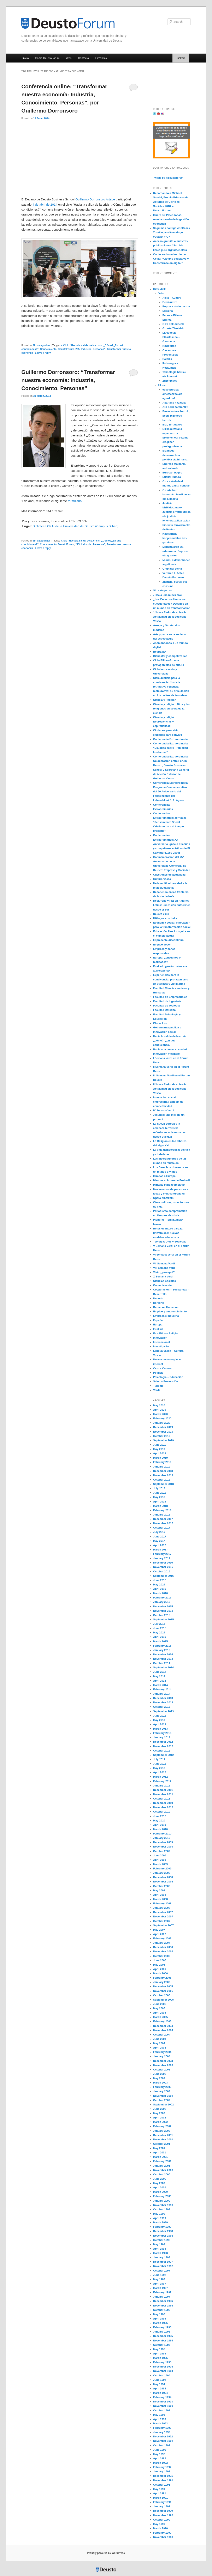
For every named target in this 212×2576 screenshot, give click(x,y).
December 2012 (163, 1741)
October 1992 (161, 2445)
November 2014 (163, 1658)
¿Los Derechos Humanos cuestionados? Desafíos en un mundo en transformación (171, 604)
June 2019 (159, 1444)
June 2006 (159, 1960)
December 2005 (163, 1986)
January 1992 (161, 2471)
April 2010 (159, 1824)
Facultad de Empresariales (170, 996)
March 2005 (160, 2017)
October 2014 (161, 1663)
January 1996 (161, 2331)
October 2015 (161, 1615)
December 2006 (163, 1947)
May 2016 (159, 1584)
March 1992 (160, 2462)
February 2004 (162, 2052)
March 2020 (160, 1414)
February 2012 (162, 1781)
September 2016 (163, 1575)
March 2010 (160, 1829)
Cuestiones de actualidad (169, 874)
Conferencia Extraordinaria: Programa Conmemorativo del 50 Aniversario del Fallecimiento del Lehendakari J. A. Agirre (171, 791)
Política (158, 1372)
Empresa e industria (166, 1315)
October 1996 (161, 2309)
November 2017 (163, 1523)
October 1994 (161, 2375)
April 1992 (159, 2458)
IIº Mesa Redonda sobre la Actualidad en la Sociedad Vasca (170, 1089)
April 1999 (159, 2218)
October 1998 (161, 2240)
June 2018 (159, 1492)
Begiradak (159, 651)
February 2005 (162, 2021)
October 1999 (161, 2209)
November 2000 (163, 2170)
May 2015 (159, 1632)
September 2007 (163, 1925)
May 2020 (159, 1405)
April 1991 (159, 2493)
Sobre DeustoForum (47, 58)
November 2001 (163, 2139)
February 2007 (162, 1938)
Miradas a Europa (164, 1176)
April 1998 (159, 2248)
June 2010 (159, 1816)
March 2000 (160, 2191)
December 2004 (163, 2025)
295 (77, 349)
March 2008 (160, 1899)
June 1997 (159, 2274)
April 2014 (159, 1680)
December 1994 (163, 2366)
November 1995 (163, 2340)
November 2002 (163, 2095)
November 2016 (163, 1566)
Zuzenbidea (170, 380)
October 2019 (161, 1436)
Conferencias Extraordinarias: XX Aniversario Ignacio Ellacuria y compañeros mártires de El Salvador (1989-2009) (171, 844)
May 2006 (159, 1964)
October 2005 (161, 1995)
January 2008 (161, 1907)
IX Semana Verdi (163, 1110)
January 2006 (161, 1982)
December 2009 (163, 1842)
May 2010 (159, 1820)
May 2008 (159, 1890)
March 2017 (160, 1549)
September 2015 (163, 1619)
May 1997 (159, 2279)
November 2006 (163, 1951)
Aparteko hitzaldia (174, 402)
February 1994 (162, 2397)
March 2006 (160, 1973)
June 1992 (159, 2449)
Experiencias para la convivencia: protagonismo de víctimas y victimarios (170, 979)
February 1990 (162, 2532)
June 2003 (159, 2073)
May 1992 (159, 2454)
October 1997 (161, 2270)
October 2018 (161, 1479)
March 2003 (160, 2082)
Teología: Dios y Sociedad (170, 1241)
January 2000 (161, 2200)
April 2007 (159, 1934)
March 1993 (160, 2423)
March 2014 (160, 1685)
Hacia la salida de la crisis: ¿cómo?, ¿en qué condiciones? (170, 1040)
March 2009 (160, 1864)
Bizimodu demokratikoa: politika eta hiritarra (175, 455)
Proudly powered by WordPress (106, 2553)
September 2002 (163, 2104)
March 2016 (160, 1593)
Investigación (161, 1346)
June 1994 (159, 2379)
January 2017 (161, 1558)
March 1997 (160, 2288)
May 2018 (159, 1497)
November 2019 (163, 1431)
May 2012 (159, 1768)
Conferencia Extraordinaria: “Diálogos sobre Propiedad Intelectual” (171, 748)
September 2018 (163, 1484)
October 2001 (161, 2143)
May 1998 (159, 2244)
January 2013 (161, 1737)
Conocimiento (48, 349)
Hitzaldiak (101, 58)
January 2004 (161, 2056)
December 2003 (163, 2060)
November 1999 (163, 2205)
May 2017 (159, 1540)
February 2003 (162, 2086)
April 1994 (159, 2388)
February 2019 (162, 1462)
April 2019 (159, 1453)
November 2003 (163, 2065)
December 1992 (163, 2436)
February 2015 (162, 1645)
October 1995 (161, 2344)
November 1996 (163, 2305)
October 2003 (161, 2069)
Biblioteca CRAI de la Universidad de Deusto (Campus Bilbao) (75, 526)
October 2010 (161, 1811)
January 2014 (161, 1693)
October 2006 (161, 1956)
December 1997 (163, 2261)
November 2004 (163, 2030)
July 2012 (159, 1759)
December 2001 (163, 2135)
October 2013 (161, 1706)
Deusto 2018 (161, 913)
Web (69, 58)
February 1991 (162, 2502)
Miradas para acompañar (169, 1184)
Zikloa (162, 385)
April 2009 (159, 1859)
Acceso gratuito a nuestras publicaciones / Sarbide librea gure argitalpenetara (170, 245)
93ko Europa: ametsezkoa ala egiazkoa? (172, 394)
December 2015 (163, 1606)
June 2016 (159, 1580)
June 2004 (159, 2038)
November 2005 (163, 1991)
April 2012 (159, 1772)
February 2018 (162, 1510)
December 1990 (163, 2510)
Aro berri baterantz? (175, 407)
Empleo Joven (162, 944)
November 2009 (163, 1846)
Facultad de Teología (166, 1005)
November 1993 (163, 2405)
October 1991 (161, 2484)
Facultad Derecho (164, 1009)
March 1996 (160, 2322)
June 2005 (159, 2004)
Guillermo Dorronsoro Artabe (95, 199)
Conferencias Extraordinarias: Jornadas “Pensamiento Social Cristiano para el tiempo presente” (170, 822)
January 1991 (161, 2506)
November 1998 (163, 2235)
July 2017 (159, 1532)
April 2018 (159, 1501)
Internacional (161, 1342)
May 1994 (159, 2384)
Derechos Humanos (165, 1307)
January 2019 (161, 1466)
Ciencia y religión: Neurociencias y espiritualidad (164, 721)
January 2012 (161, 1785)
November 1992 (163, 2440)
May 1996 (159, 2314)
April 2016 (159, 1588)
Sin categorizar (41, 345)
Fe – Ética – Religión (166, 1333)
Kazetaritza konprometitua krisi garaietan (175, 538)
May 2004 (159, 2043)
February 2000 (162, 2196)
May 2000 (159, 2183)
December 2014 (163, 1654)
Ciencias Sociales (164, 1280)
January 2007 (161, 1942)
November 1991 (163, 2480)
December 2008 (163, 1877)
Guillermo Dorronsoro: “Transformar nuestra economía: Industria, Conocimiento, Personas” (68, 380)
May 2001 (159, 2148)
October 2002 (161, 2100)
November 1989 (163, 2537)
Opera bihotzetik (163, 1197)
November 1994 (163, 2370)
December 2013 (163, 1698)
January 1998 (161, 2257)
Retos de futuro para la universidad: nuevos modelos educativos (168, 1233)
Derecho (158, 1302)
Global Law (160, 1023)
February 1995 (162, 2362)
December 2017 (163, 1518)
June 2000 (159, 2178)
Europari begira (172, 472)
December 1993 (163, 2401)
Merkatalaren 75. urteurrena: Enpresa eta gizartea (175, 551)
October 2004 (161, 2034)
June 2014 (159, 1671)
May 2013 (159, 1720)
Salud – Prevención (165, 1381)
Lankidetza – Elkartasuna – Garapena (171, 337)
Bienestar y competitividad (170, 656)
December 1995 (163, 2336)
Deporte (158, 1298)
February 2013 (162, 1733)
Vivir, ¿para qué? (164, 1272)
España (158, 1320)
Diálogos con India (165, 918)
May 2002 (159, 2113)
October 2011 (161, 1798)
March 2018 (160, 1505)
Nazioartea (169, 345)
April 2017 (159, 1545)
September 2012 (163, 1754)
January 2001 (161, 2165)
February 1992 (162, 2467)
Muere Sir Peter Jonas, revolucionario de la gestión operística (171, 219)
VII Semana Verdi (164, 1263)
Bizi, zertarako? (172, 424)
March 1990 (160, 2528)
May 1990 (159, 2524)
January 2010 (161, 1837)
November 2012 (163, 1746)
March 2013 (160, 1728)
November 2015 (163, 1610)
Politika (167, 359)
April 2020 (159, 1409)
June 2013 (159, 1715)
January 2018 (161, 1514)
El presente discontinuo (168, 940)
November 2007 (163, 1916)
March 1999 (160, 2222)
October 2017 (161, 1527)
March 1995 (160, 2357)
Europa (158, 1324)
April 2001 (159, 2152)
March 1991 (160, 2497)
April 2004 (159, 2047)
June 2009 (159, 1855)
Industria (86, 349)
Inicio (25, 58)
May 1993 (159, 2414)
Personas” (99, 349)
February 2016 (162, 1597)
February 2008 (162, 1903)
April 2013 (159, 1724)
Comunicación (162, 1285)
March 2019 (160, 1457)
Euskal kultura (172, 476)
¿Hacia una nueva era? (168, 595)
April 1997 (159, 2283)
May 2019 (159, 1449)
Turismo (158, 1385)
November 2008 (163, 1881)
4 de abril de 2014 (44, 204)
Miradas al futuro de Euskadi (171, 1180)
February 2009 (162, 1868)
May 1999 (159, 2213)
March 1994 (160, 2392)
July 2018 (159, 1488)
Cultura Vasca (162, 879)
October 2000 (161, 2174)
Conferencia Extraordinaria (170, 739)
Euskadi (158, 1329)
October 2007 (161, 1921)
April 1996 (159, 2318)
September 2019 (163, 1440)
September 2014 (163, 1667)
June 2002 (159, 2108)
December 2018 (163, 1471)
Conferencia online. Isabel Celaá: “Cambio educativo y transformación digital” (171, 259)
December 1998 (163, 2231)
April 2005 (159, 2012)
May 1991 (159, 2489)
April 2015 (159, 1636)
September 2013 (163, 1711)
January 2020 (161, 1422)
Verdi (156, 1390)
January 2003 (161, 2091)
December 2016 (163, 1562)
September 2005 (163, 1999)
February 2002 (162, 2126)
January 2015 (161, 1650)
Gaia (161, 293)
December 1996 (163, 2301)
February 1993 (162, 2427)
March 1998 (160, 2253)
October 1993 (161, 2410)
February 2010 (162, 1833)
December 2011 (163, 1789)
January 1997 (161, 2296)
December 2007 (163, 1912)
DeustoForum (66, 349)
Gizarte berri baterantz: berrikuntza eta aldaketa (177, 494)
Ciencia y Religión (164, 699)
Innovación (160, 1337)
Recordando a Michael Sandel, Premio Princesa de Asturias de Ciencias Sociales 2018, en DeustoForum (171, 202)
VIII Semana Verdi (164, 1267)
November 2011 (163, 1794)
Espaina (168, 310)
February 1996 (162, 2327)
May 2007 (159, 1929)
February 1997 (162, 2292)
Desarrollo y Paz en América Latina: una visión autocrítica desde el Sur (171, 905)
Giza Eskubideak (173, 324)
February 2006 (162, 1977)
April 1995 (159, 2353)
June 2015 (159, 1628)
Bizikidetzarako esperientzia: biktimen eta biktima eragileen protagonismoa (175, 437)
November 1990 (163, 2515)
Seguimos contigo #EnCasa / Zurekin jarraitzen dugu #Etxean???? (171, 232)
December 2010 (163, 1802)
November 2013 (163, 1702)
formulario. (75, 501)
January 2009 (161, 1872)
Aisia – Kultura (172, 297)
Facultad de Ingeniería (167, 1001)
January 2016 (161, 1601)
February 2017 (162, 1553)
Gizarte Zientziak (173, 328)
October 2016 (161, 1571)
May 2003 (159, 2078)
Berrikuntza (170, 302)
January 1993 (161, 2432)
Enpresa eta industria (176, 306)
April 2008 (159, 1894)
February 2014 (162, 1689)
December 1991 (163, 2475)
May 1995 (159, 2349)
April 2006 (159, 1969)
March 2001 (160, 2156)
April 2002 (159, 2117)
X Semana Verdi (163, 1276)
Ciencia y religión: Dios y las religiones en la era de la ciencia (171, 708)
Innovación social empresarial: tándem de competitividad (168, 1102)
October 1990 (161, 2519)
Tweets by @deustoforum (168, 177)
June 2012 (159, 1763)
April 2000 (159, 2187)
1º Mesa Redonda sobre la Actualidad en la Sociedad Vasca (170, 617)
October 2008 (161, 1886)
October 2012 (161, 1750)
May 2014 (159, 1676)
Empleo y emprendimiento (170, 1311)
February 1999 (162, 2226)
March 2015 (160, 1641)
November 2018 (163, 1475)
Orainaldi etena (172, 568)
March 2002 (160, 2121)
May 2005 (159, 2008)
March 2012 (160, 1776)
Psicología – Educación (168, 1377)
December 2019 (163, 1427)
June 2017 (159, 1536)
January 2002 (161, 2130)
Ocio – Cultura (162, 1368)
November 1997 (163, 2266)
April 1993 (159, 2419)
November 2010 (163, 1807)
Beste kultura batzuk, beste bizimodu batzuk (176, 416)
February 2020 (162, 1418)
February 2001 (162, 2161)
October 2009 (161, 1851)
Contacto (83, 58)
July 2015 (159, 1623)
